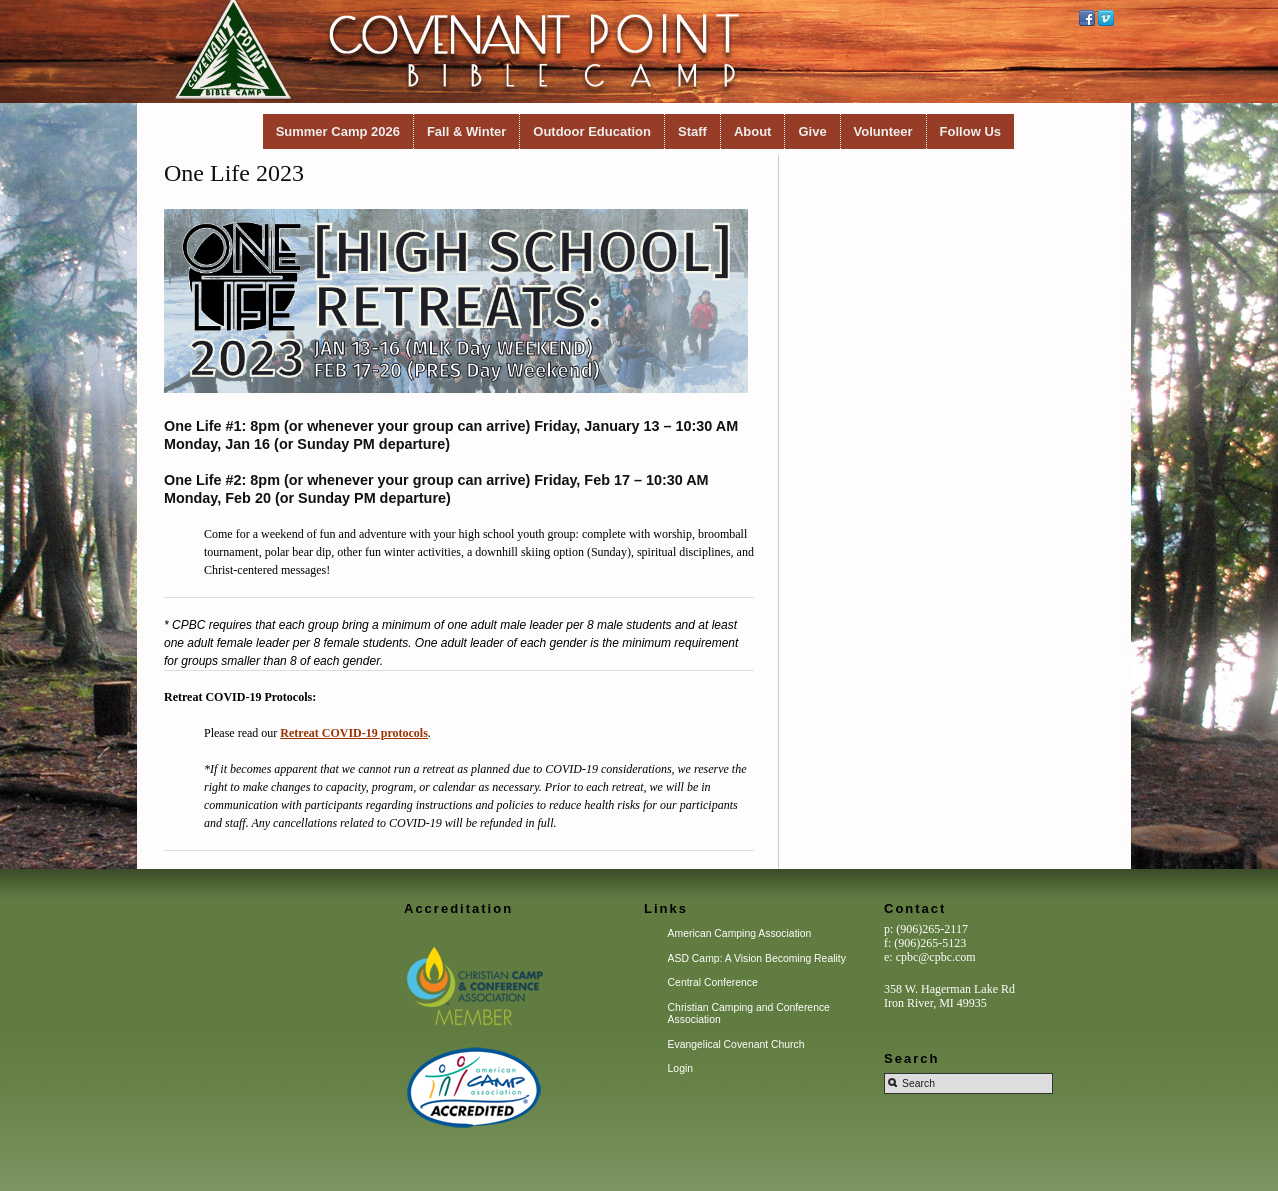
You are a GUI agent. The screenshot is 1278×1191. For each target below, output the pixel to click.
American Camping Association (740, 933)
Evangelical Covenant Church (736, 1044)
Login (680, 1068)
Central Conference (713, 982)
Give (812, 131)
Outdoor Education (592, 131)
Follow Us (970, 131)
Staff (692, 131)
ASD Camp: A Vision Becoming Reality (757, 958)
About (753, 131)
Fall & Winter (466, 131)
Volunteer (883, 131)
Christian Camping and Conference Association (749, 1013)
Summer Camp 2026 (338, 131)
